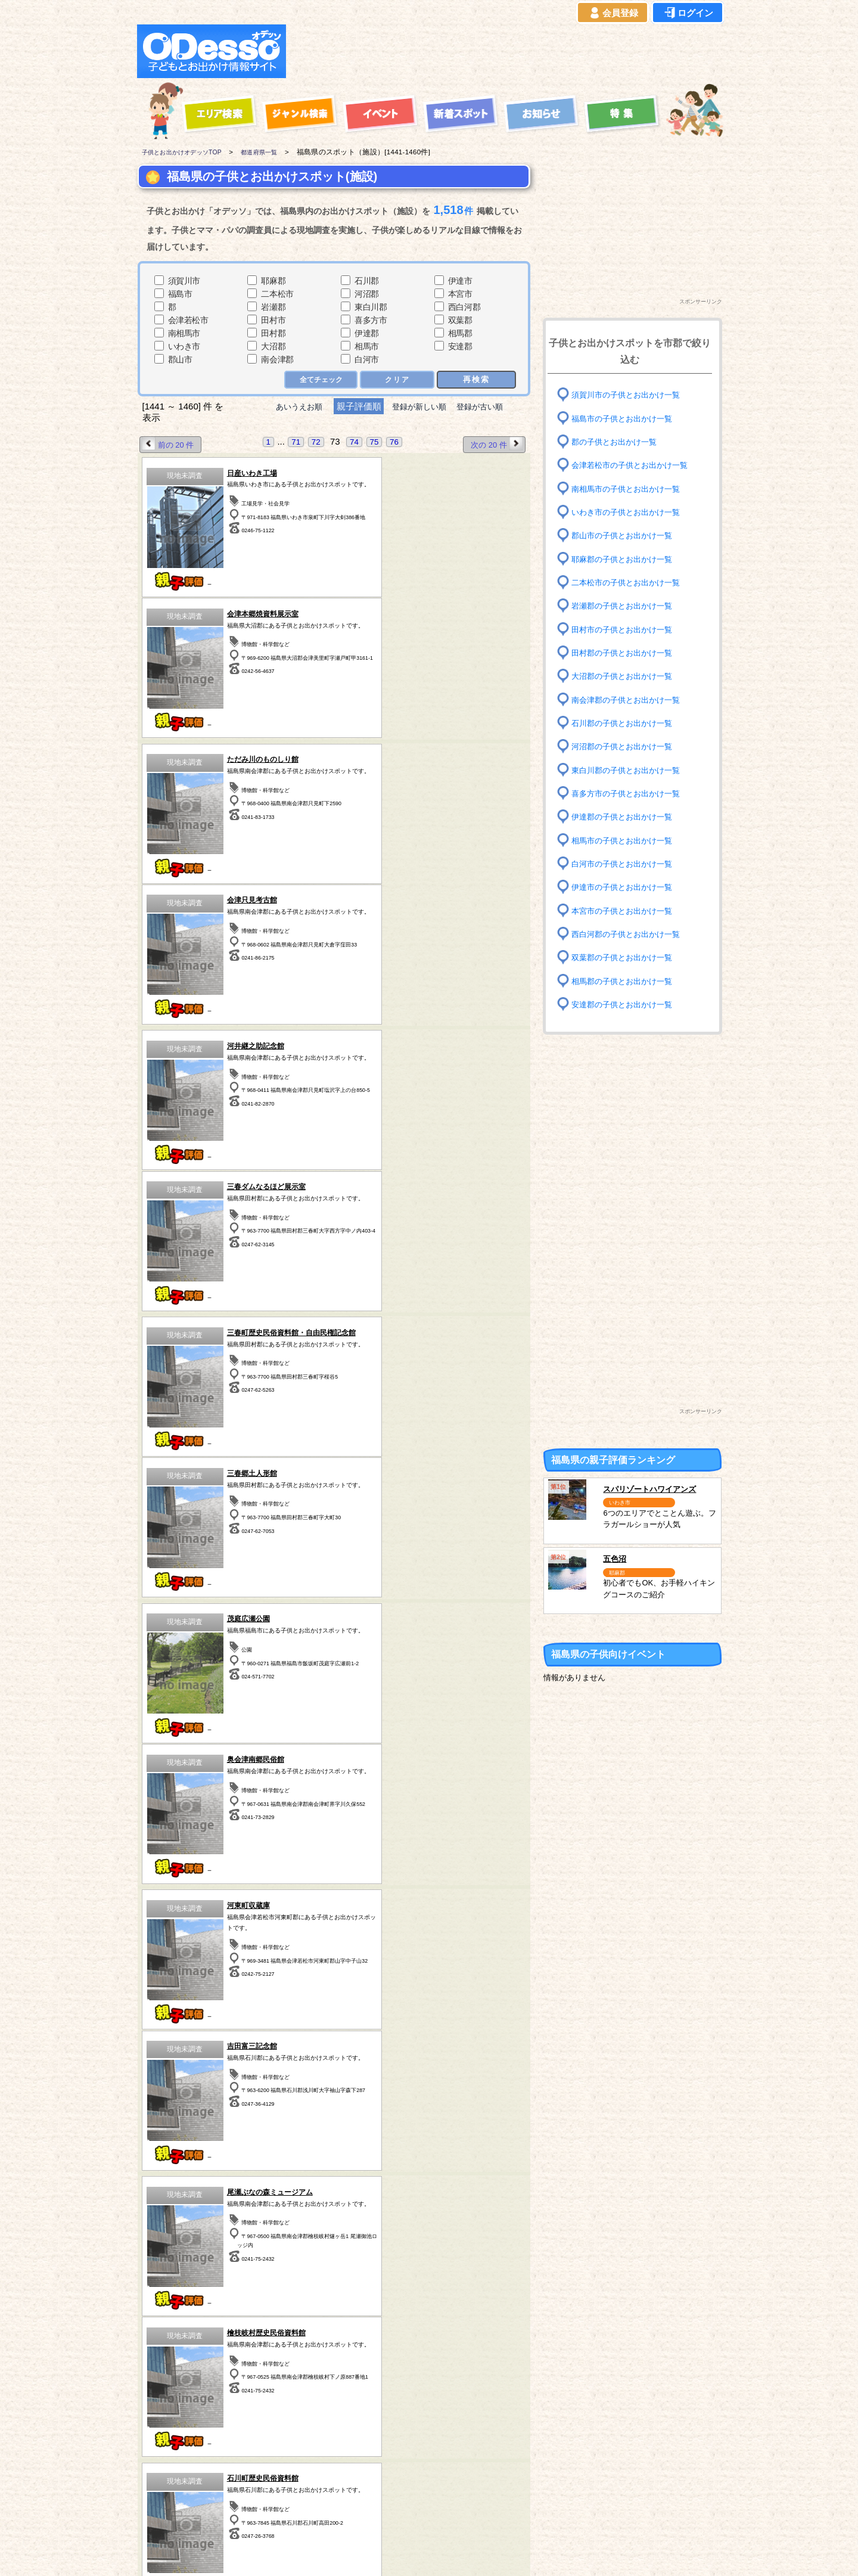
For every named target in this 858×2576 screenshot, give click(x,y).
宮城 (243, 2443)
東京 (383, 2458)
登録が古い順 (490, 407)
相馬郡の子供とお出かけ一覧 (625, 980)
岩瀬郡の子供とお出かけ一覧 (625, 605)
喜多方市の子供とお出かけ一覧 (629, 793)
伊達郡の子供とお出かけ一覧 (625, 816)
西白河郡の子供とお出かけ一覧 (629, 934)
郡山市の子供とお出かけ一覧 (625, 535)
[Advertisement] (508, 51)
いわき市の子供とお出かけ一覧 (629, 512)
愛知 (174, 2488)
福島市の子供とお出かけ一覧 (625, 418)
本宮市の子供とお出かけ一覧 (625, 910)
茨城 (313, 2458)
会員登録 (612, 13)
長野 (452, 2473)
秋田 (174, 2473)
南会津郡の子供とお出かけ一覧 (629, 699)
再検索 (476, 379)
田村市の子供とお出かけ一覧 (625, 629)
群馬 (243, 2473)
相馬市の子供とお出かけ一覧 (625, 840)
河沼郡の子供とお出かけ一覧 (625, 746)
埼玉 (313, 2473)
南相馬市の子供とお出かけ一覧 (629, 488)
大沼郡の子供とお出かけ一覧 (625, 676)
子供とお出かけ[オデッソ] (379, 2553)
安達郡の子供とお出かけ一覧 (625, 1004)
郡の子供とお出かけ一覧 (617, 441)
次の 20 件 (495, 444)
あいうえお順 (289, 407)
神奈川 (383, 2473)
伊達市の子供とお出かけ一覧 (625, 887)
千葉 (383, 2443)
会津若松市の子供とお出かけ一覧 (634, 465)
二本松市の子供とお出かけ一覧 (629, 582)
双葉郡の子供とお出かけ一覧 (625, 957)
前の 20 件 (170, 444)
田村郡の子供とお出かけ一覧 (625, 652)
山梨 (452, 2443)
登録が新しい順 (419, 407)
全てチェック (320, 379)
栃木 (313, 2443)
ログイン (687, 13)
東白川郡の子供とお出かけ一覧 (629, 769)
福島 (243, 2458)
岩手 (174, 2458)
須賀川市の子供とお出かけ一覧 (629, 394)
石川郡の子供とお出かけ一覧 (625, 723)
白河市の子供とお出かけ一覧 (625, 863)
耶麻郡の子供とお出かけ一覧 (625, 558)
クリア (396, 379)
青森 (174, 2443)
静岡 (452, 2458)
